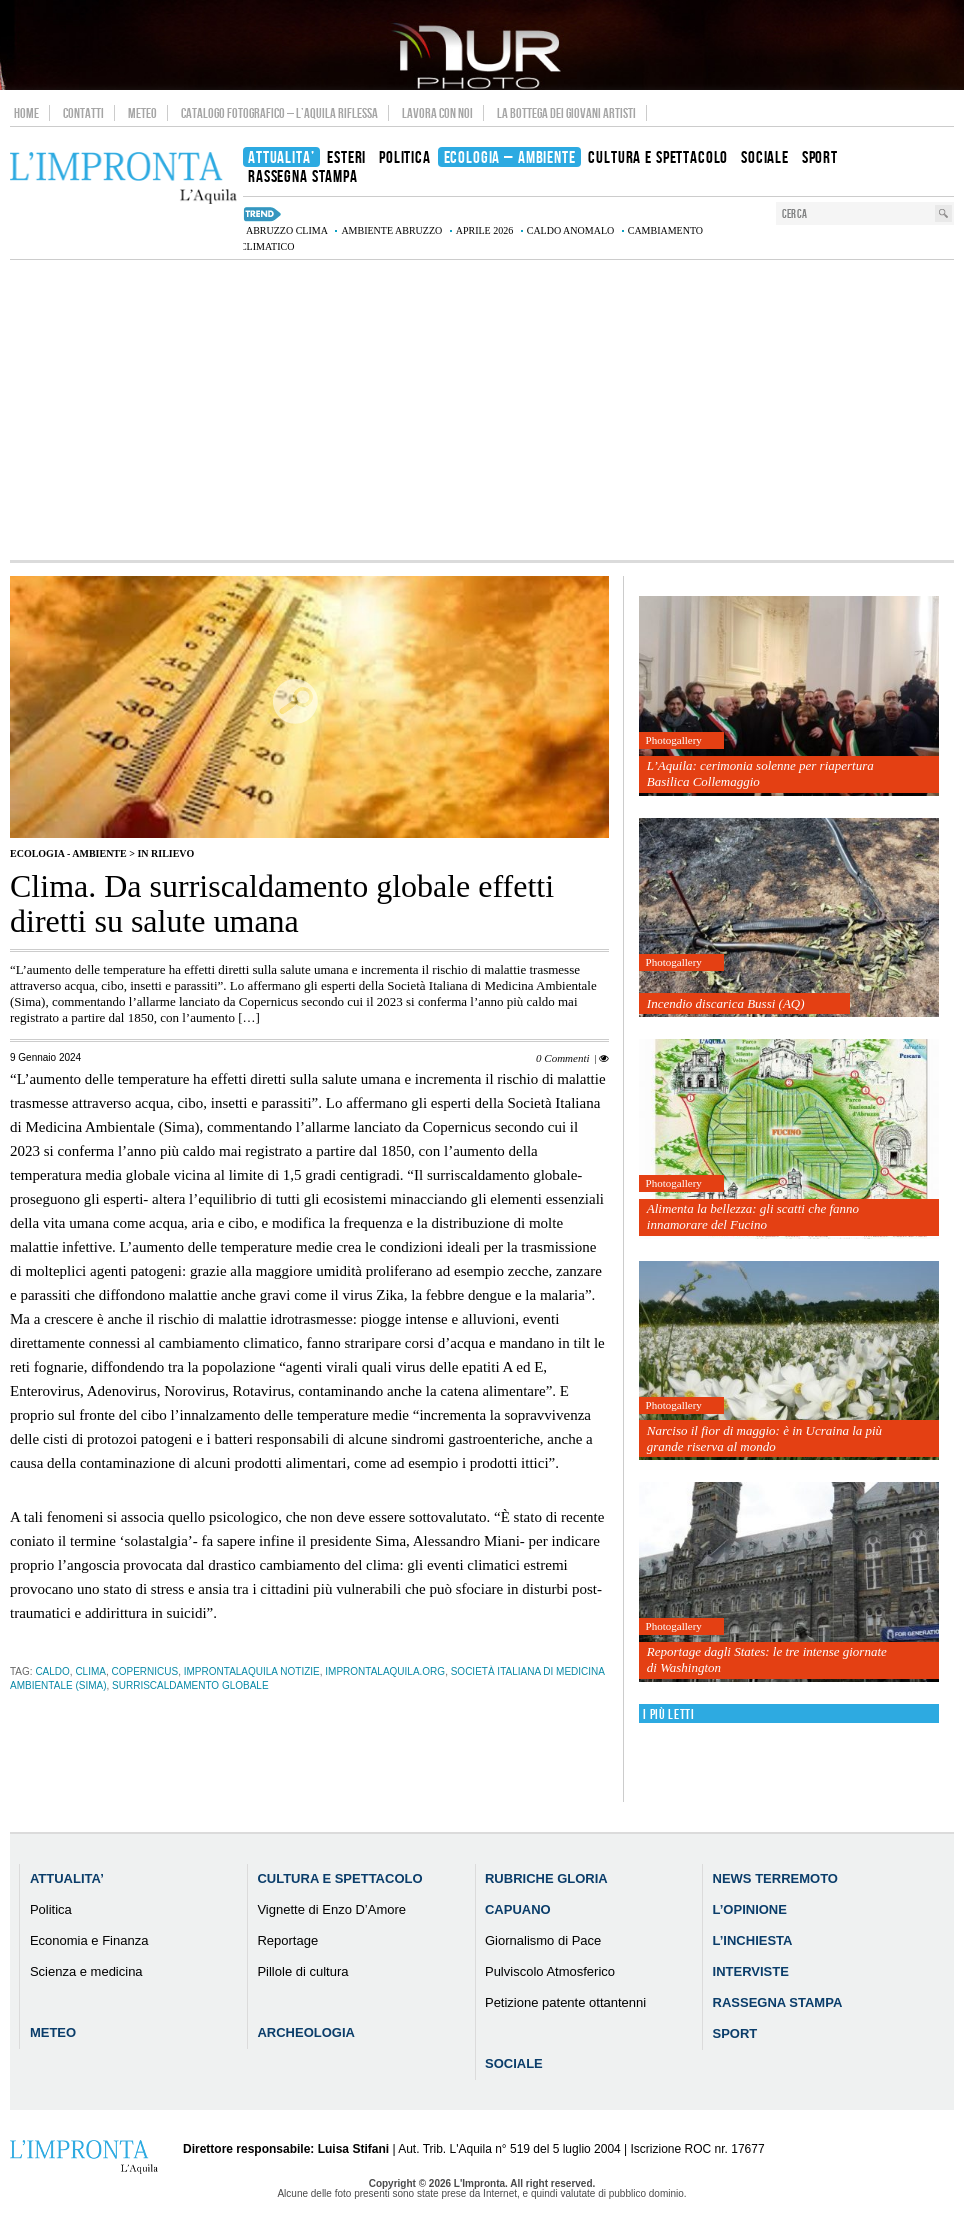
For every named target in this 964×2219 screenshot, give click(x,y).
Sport (735, 2033)
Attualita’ (67, 1878)
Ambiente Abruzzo (391, 230)
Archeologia (306, 2032)
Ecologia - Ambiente (68, 853)
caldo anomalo (571, 230)
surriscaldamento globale (190, 1685)
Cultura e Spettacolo (339, 1878)
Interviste (751, 1971)
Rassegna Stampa (778, 2002)
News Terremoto (775, 1878)
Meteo (142, 113)
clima (90, 1671)
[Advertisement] (482, 410)
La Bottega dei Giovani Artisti (566, 113)
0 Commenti (562, 1058)
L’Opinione (750, 1909)
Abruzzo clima (287, 230)
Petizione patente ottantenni (565, 2002)
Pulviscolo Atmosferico (550, 1971)
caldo (52, 1671)
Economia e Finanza (89, 1940)
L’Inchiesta (753, 1940)
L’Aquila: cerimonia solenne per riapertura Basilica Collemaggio (760, 773)
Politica (51, 1909)
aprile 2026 (485, 230)
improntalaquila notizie (252, 1671)
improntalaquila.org (385, 1671)
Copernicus (145, 1671)
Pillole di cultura (302, 1971)
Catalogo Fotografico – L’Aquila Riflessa (279, 113)
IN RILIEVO (165, 853)
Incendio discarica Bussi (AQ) (726, 1003)
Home (26, 113)
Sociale (514, 2063)
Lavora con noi (437, 113)
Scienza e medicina (86, 1971)
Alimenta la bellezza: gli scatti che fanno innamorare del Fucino (753, 1216)
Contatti (83, 113)
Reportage (287, 1940)
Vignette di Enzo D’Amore (331, 1909)
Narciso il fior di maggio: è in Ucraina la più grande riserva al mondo (764, 1438)
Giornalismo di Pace (543, 1940)
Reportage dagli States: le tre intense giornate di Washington (767, 1659)
